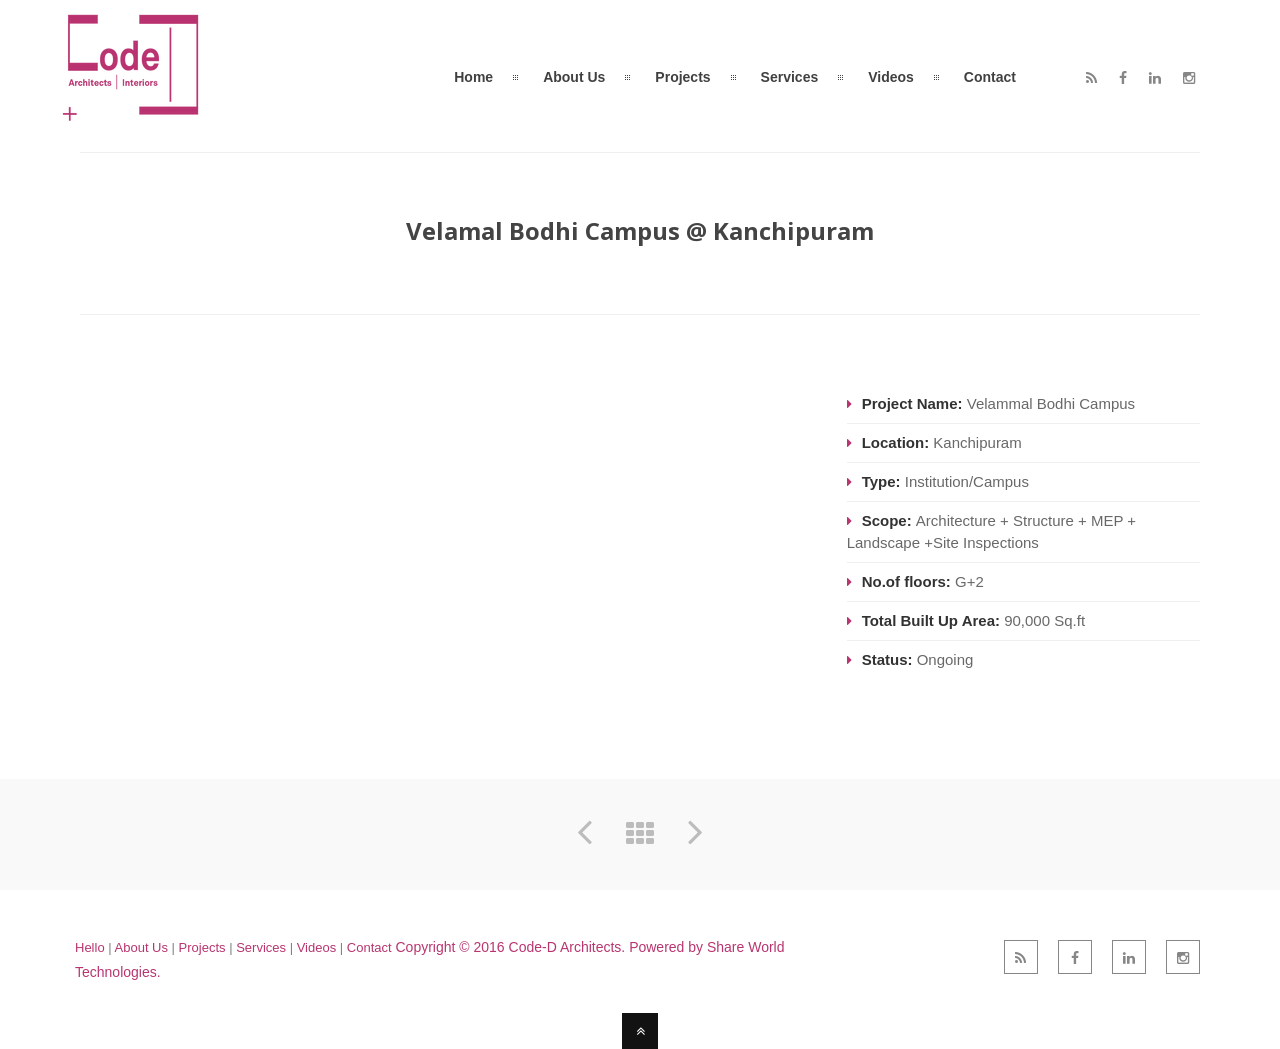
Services (262, 947)
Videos (317, 947)
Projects (202, 947)
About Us (141, 947)
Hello (90, 947)
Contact (369, 947)
